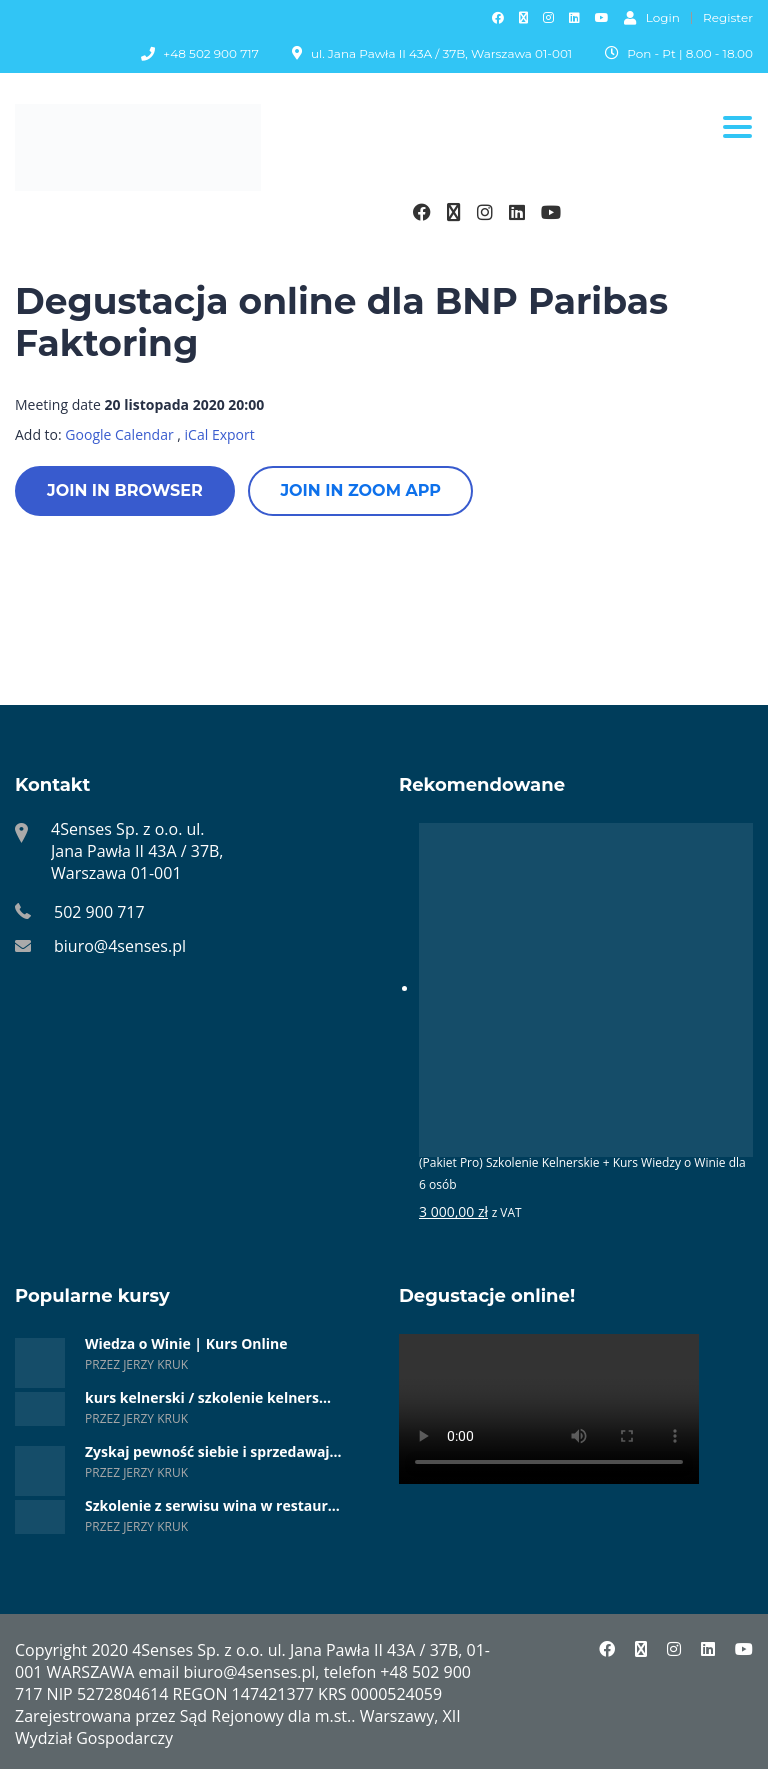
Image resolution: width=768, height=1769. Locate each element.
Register (728, 18)
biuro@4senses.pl (120, 946)
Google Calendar (119, 434)
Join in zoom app (360, 490)
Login (652, 17)
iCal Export (220, 434)
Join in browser (125, 490)
